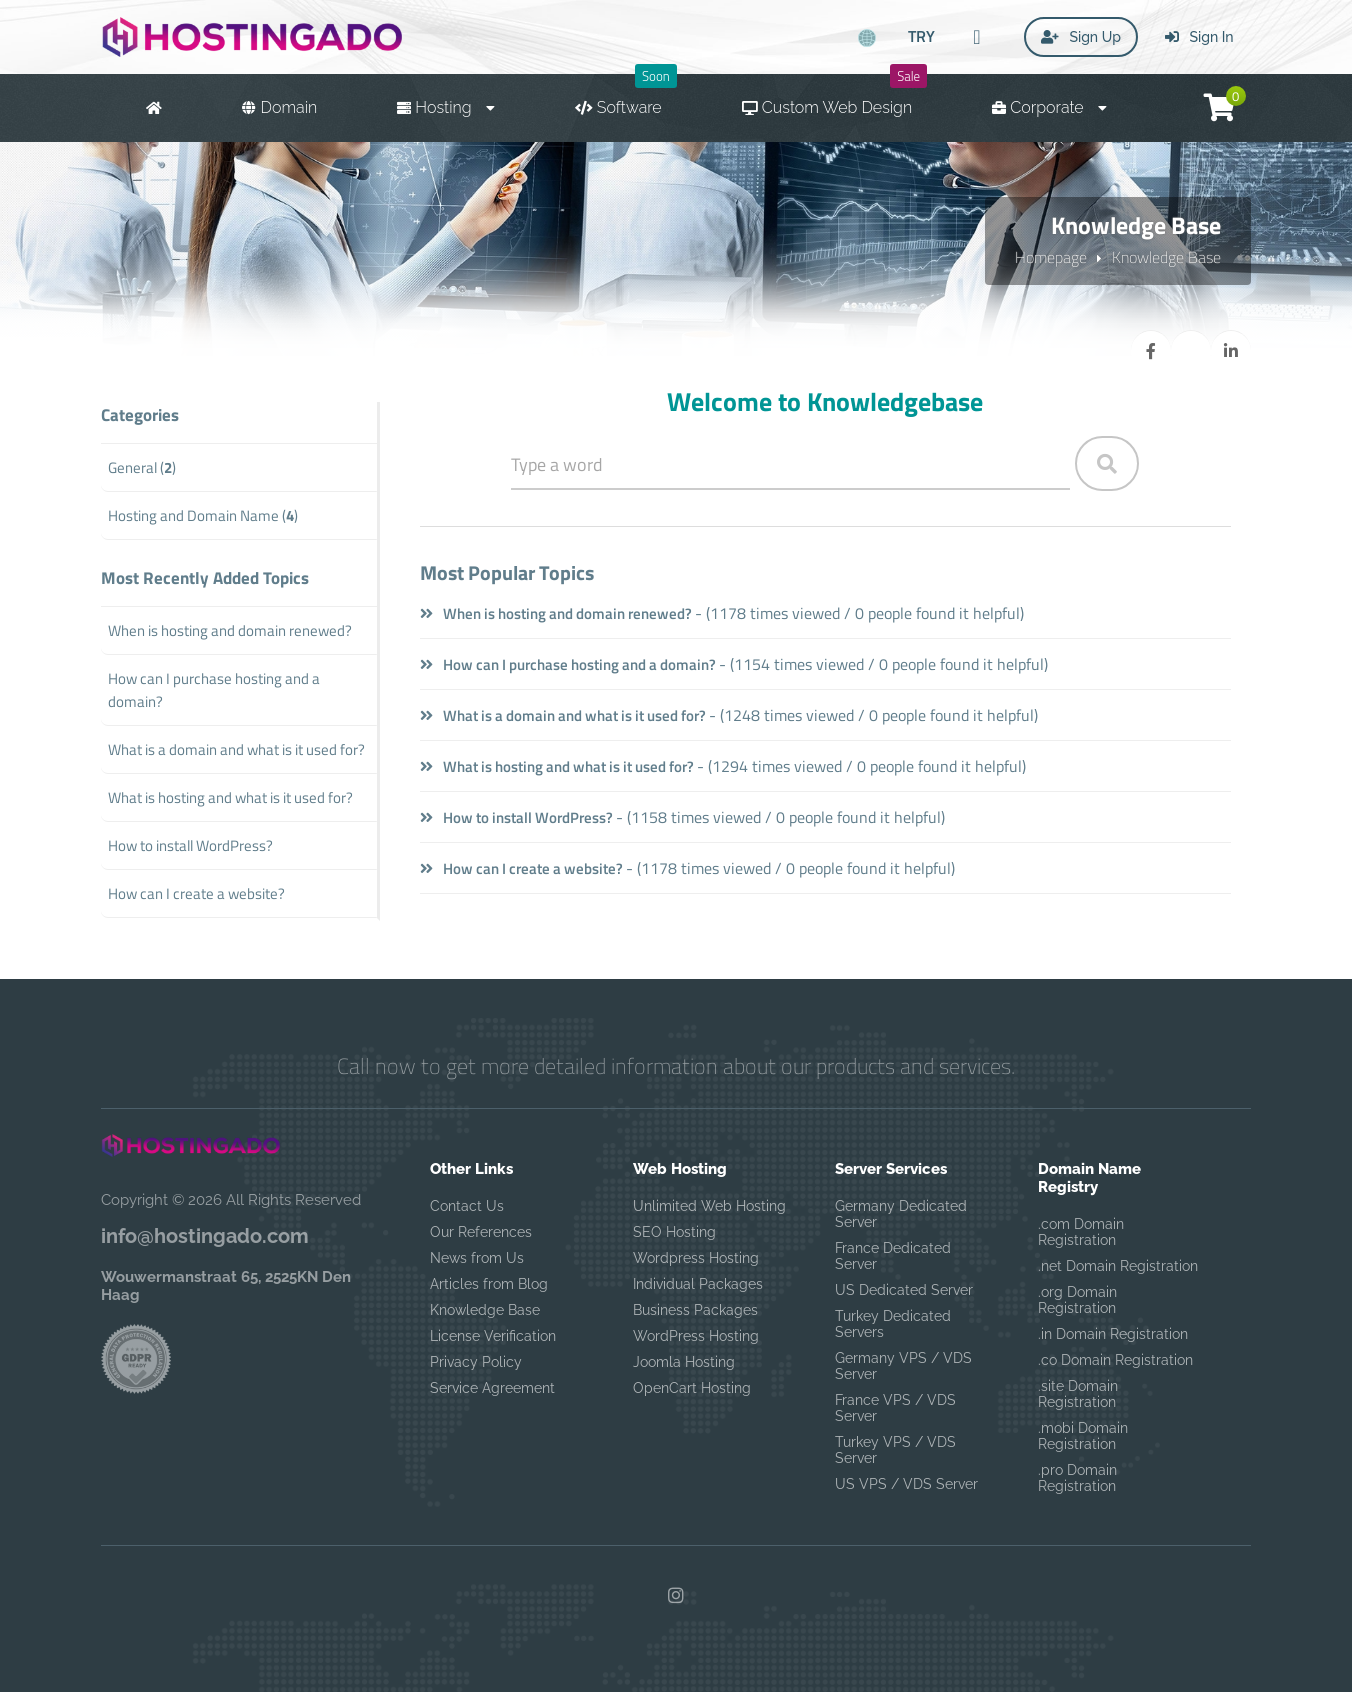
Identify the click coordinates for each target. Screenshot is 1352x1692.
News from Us (477, 1258)
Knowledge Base (1166, 257)
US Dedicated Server (904, 1290)
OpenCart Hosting (692, 1388)
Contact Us (467, 1206)
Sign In (1199, 37)
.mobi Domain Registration (1083, 1436)
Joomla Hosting (684, 1362)
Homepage (1051, 257)
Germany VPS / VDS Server (903, 1366)
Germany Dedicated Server (901, 1214)
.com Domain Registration (1081, 1232)
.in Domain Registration (1113, 1334)
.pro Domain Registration (1077, 1478)
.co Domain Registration (1115, 1360)
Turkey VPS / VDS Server (895, 1450)
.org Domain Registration (1077, 1300)
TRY (921, 36)
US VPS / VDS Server (906, 1484)
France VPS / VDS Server (895, 1408)
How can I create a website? (521, 868)
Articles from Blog (489, 1284)
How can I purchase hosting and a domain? (568, 664)
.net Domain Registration (1118, 1266)
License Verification (493, 1336)
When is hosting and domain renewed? (556, 613)
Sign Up (1081, 37)
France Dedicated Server (893, 1256)
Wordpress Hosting (696, 1258)
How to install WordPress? (516, 817)
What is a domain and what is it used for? (563, 715)
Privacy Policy (476, 1362)
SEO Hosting (674, 1232)
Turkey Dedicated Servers (893, 1324)
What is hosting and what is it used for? (557, 766)
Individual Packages (698, 1284)
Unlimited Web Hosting (709, 1206)
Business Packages (695, 1310)
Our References (481, 1232)
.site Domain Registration (1078, 1394)
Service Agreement (492, 1388)
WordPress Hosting (696, 1336)
